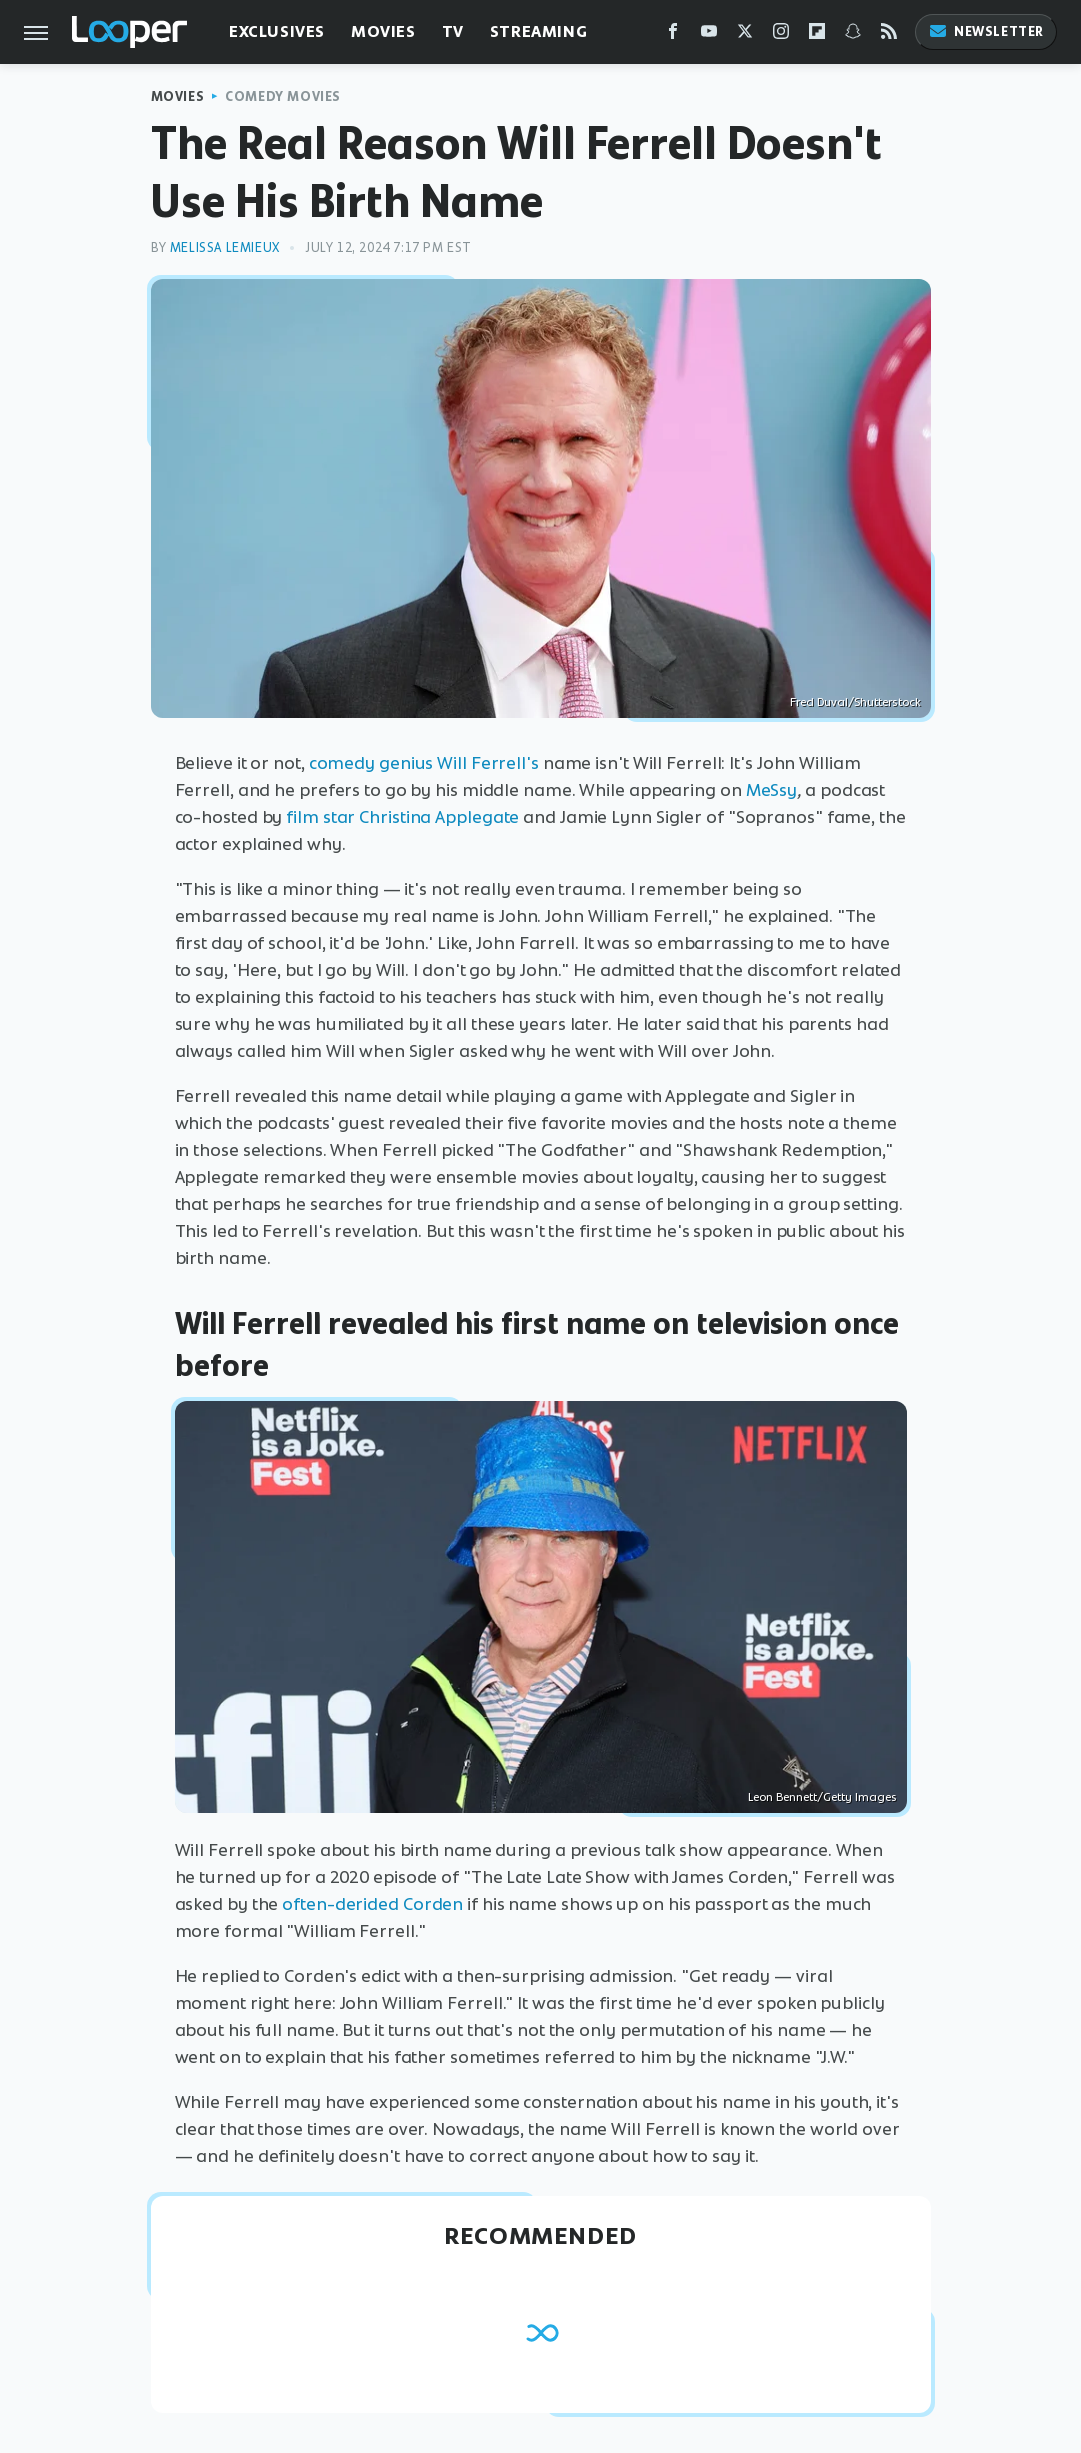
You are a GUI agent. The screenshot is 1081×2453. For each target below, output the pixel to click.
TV (453, 31)
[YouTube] (709, 35)
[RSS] (889, 35)
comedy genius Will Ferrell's (424, 763)
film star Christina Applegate (402, 817)
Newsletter (986, 31)
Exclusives (277, 31)
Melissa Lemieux (225, 247)
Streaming (538, 31)
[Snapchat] (853, 35)
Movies (383, 31)
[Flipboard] (817, 35)
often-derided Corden (372, 1904)
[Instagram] (781, 35)
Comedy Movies (283, 96)
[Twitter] (745, 35)
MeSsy (772, 790)
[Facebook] (673, 35)
